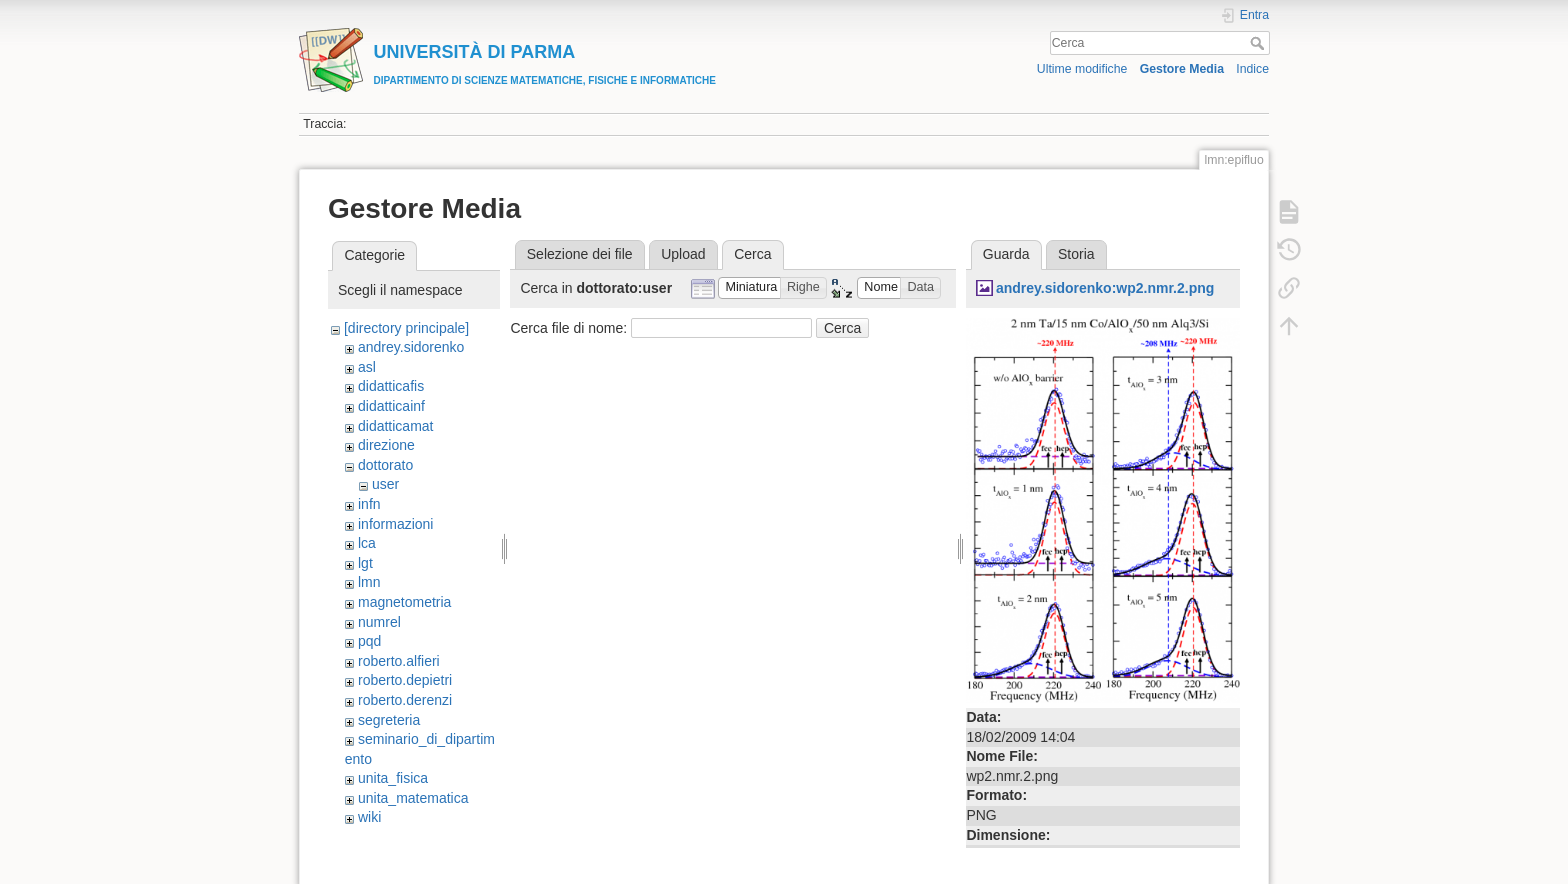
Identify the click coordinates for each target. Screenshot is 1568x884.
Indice (1252, 69)
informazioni (395, 524)
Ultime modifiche (1082, 69)
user (385, 484)
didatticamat (395, 426)
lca (367, 543)
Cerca (1259, 43)
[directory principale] (406, 328)
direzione (386, 445)
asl (367, 367)
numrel (379, 622)
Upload (683, 254)
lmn (369, 582)
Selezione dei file (580, 254)
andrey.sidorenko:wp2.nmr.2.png (1105, 288)
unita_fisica (393, 778)
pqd (369, 641)
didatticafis (391, 386)
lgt (365, 563)
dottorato (385, 465)
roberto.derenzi (405, 700)
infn (369, 504)
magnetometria (404, 602)
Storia (1076, 254)
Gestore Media (1182, 69)
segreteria (389, 720)
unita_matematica (413, 798)
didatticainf (391, 406)
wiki (369, 817)
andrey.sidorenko (411, 347)
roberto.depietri (405, 680)
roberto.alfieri (399, 661)
